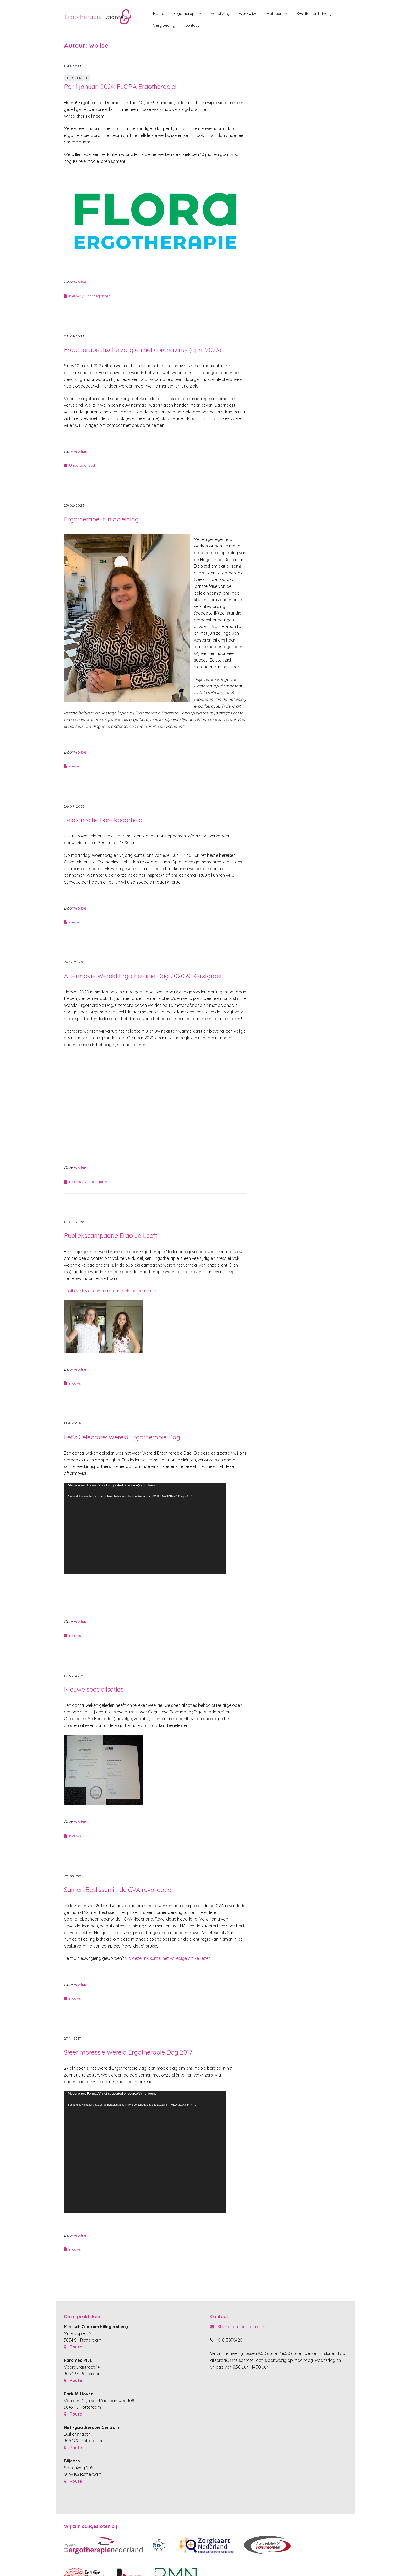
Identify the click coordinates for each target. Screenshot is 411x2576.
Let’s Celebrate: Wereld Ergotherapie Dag (122, 1437)
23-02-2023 (74, 505)
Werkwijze (248, 13)
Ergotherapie (186, 13)
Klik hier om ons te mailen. (238, 2326)
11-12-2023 (73, 66)
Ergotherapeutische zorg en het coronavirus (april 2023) (142, 350)
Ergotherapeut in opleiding (101, 519)
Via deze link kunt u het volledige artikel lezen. (169, 1958)
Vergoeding (164, 25)
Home (158, 13)
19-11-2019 (72, 1423)
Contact (192, 25)
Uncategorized (98, 296)
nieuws (75, 296)
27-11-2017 (72, 2038)
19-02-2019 (73, 1675)
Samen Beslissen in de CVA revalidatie (117, 1890)
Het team (275, 13)
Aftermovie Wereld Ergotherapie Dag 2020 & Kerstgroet (143, 976)
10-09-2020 (74, 1222)
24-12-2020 (73, 962)
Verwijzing (219, 13)
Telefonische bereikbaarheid (103, 820)
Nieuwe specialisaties (93, 1689)
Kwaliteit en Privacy (314, 13)
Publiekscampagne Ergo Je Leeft (110, 1235)
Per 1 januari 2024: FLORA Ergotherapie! (120, 86)
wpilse (80, 281)
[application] (145, 1528)
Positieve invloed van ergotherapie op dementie (110, 1290)
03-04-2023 (74, 336)
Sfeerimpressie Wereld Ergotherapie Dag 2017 (128, 2052)
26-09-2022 (74, 806)
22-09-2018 (74, 1876)
